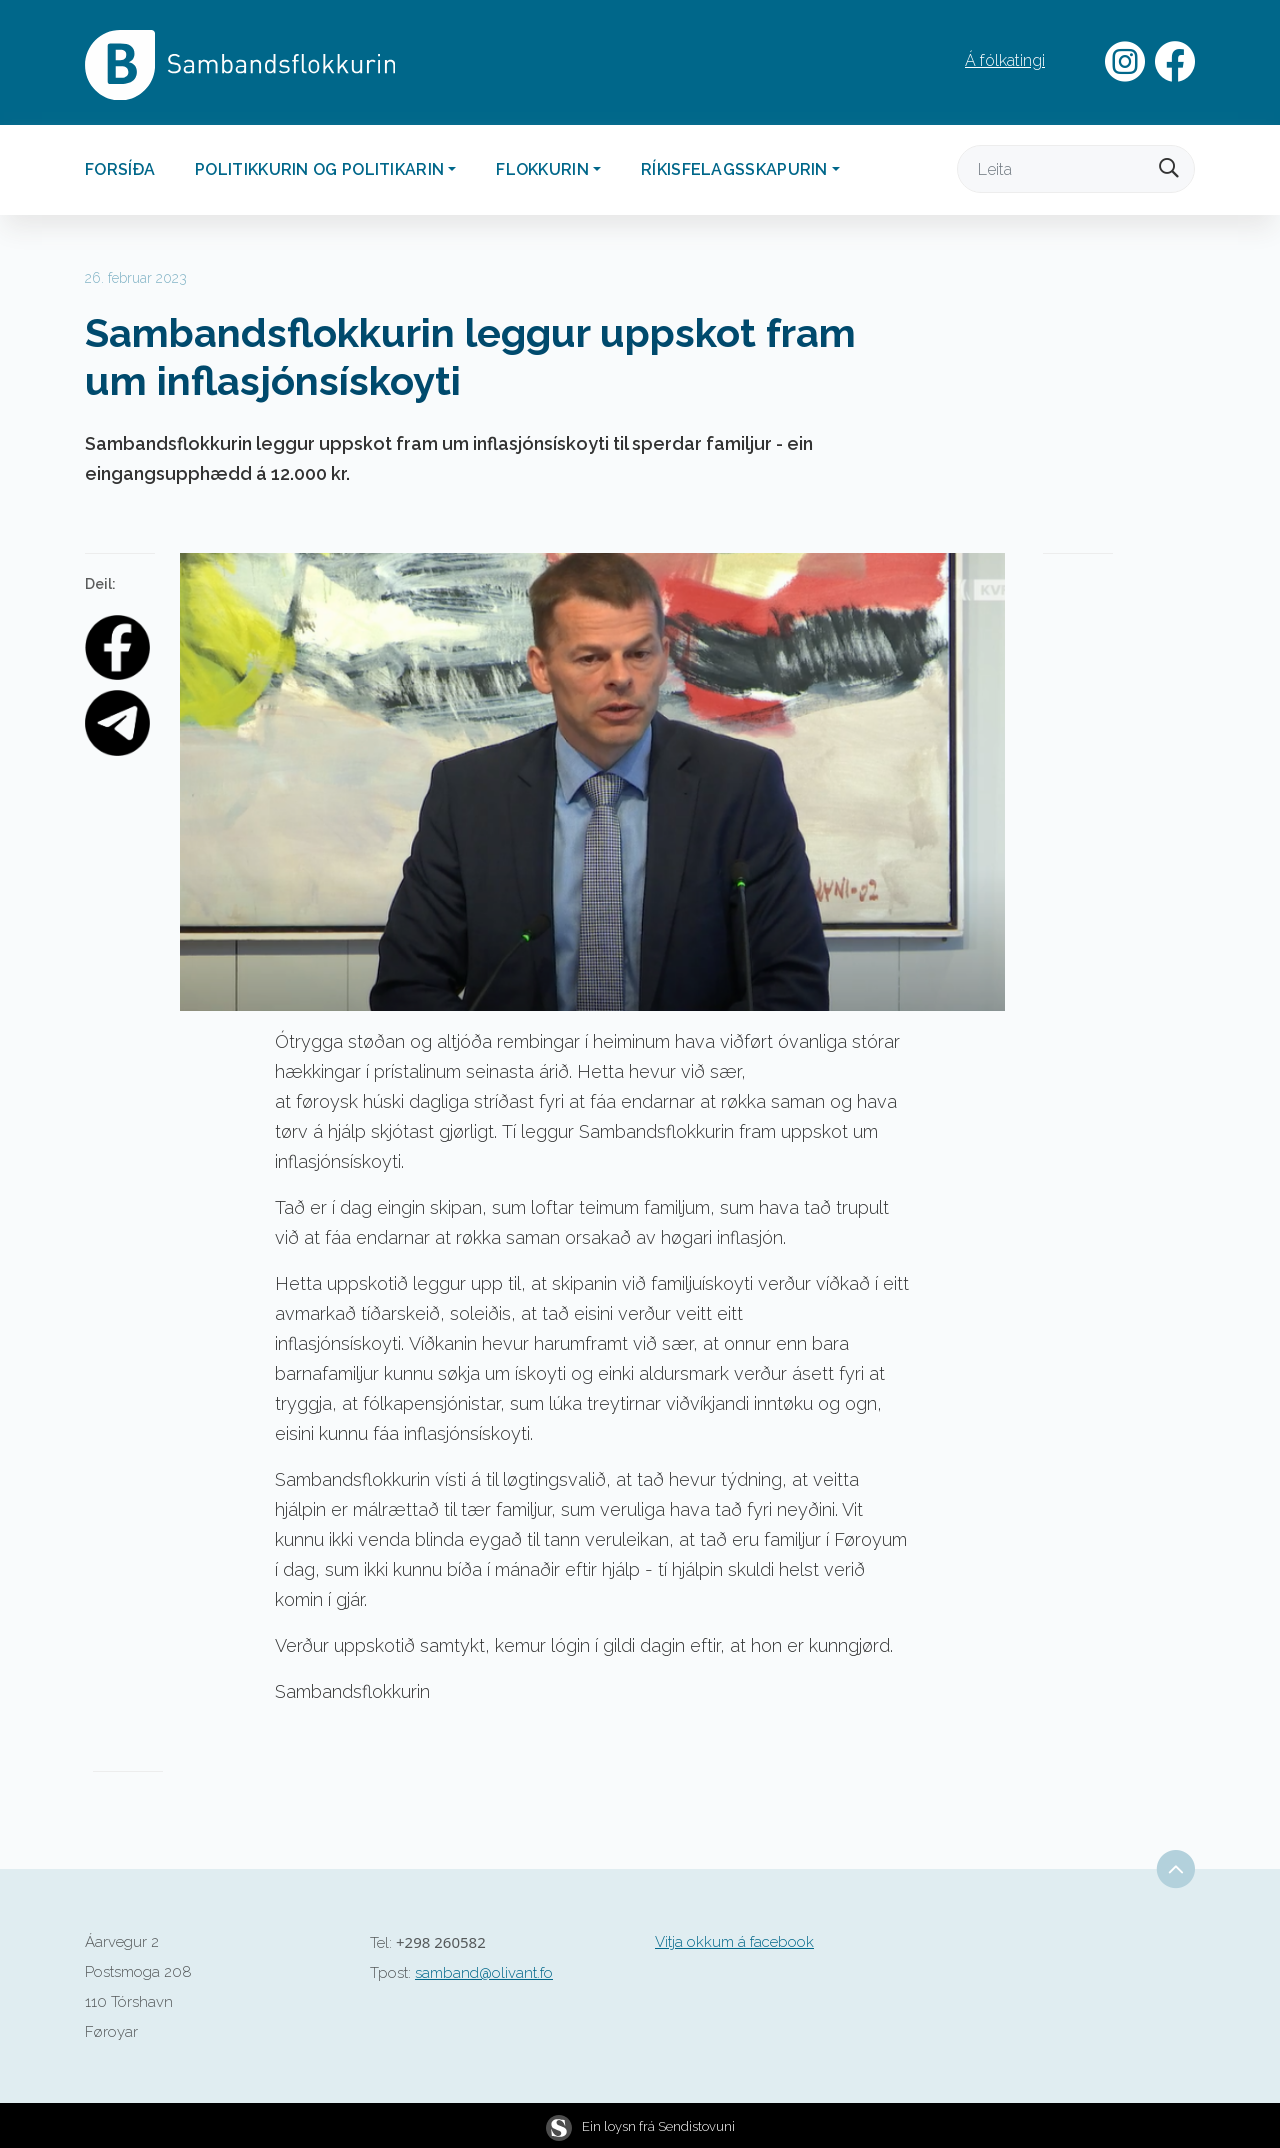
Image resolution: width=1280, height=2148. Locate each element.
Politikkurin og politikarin (319, 169)
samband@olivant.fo (484, 1973)
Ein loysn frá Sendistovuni (640, 2126)
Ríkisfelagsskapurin (734, 169)
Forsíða (120, 169)
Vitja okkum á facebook (734, 1942)
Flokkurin (542, 169)
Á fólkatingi (1005, 60)
